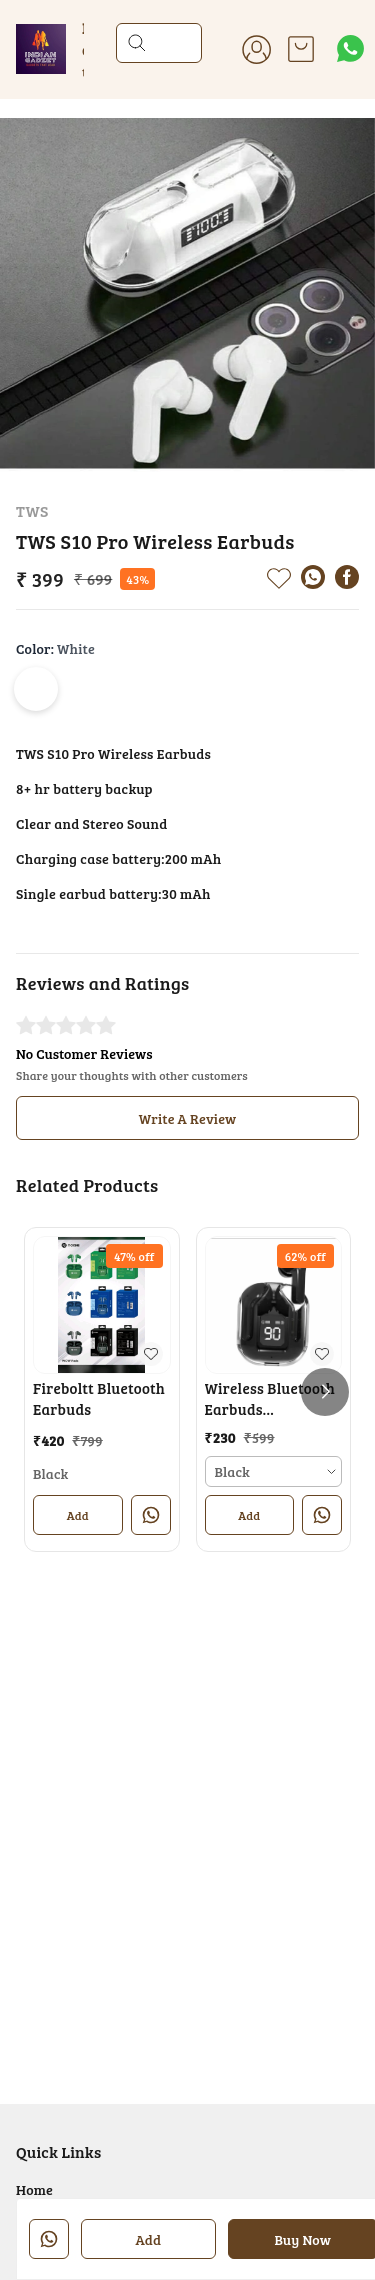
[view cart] (301, 49)
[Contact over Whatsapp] (350, 48)
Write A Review (188, 1118)
